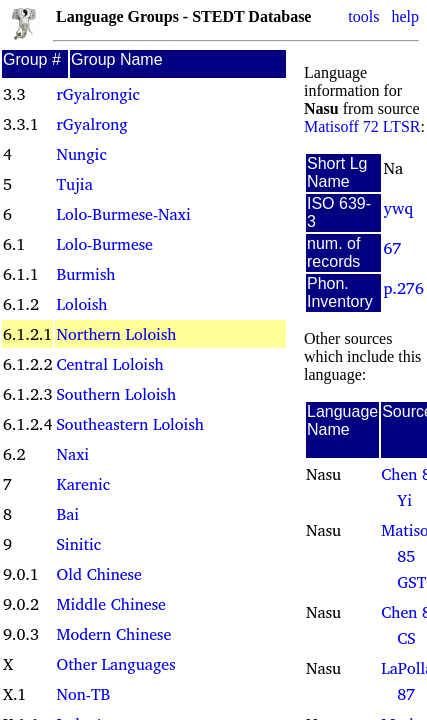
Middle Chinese (110, 604)
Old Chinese (98, 574)
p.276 (404, 288)
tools (363, 16)
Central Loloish (109, 364)
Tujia (74, 184)
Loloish (81, 304)
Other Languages (115, 664)
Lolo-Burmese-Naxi (123, 214)
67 (393, 248)
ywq (399, 208)
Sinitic (78, 544)
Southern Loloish (116, 394)
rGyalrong (91, 124)
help (405, 16)
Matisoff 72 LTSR (362, 126)
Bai (67, 514)
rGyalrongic (97, 94)
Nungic (81, 154)
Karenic (83, 484)
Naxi (72, 454)
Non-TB (83, 694)
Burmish (85, 274)
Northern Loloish (116, 334)
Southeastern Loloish (129, 424)
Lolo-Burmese (104, 244)
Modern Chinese (113, 634)
